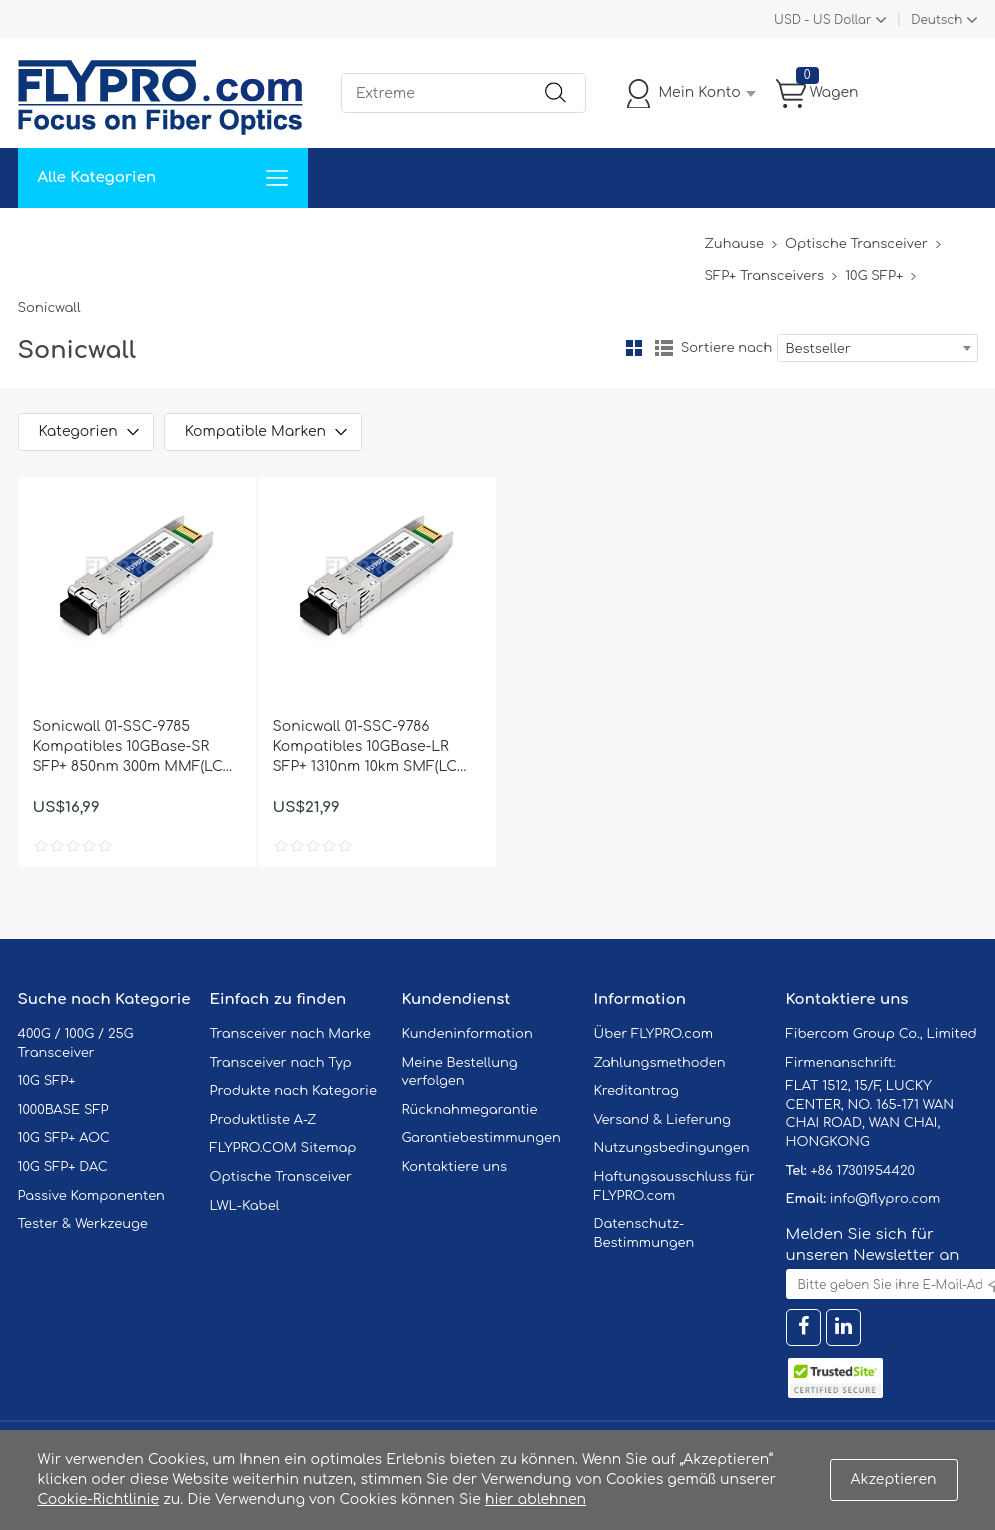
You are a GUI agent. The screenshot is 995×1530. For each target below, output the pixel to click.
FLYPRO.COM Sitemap (283, 1148)
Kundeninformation (467, 1034)
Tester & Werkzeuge (83, 1224)
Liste (664, 348)
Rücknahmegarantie (470, 1110)
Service (242, 237)
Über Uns (600, 237)
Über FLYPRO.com (654, 1034)
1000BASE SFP (63, 1110)
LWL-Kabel (245, 1206)
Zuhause (62, 237)
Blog (676, 237)
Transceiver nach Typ (281, 1063)
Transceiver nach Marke (290, 1034)
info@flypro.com (885, 1199)
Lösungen (154, 237)
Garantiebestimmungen (481, 1138)
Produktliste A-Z (263, 1120)
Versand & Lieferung (662, 1120)
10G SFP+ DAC (63, 1167)
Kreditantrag (636, 1091)
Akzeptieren (894, 1479)
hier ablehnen (535, 1499)
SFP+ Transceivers (764, 276)
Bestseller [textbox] (818, 349)
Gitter (634, 348)
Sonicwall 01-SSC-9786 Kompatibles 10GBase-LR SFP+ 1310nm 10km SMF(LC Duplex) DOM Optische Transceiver (365, 748)
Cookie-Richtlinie (99, 1499)
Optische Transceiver (856, 244)
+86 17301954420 (862, 1171)
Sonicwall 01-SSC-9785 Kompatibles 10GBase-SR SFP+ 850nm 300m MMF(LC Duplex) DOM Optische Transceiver (128, 748)
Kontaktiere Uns (482, 237)
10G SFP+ (874, 276)
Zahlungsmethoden (660, 1063)
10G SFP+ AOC (64, 1138)
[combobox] (877, 348)
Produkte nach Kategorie (293, 1091)
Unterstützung (346, 237)
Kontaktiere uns (455, 1167)
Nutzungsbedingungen (672, 1148)
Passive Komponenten (91, 1196)
